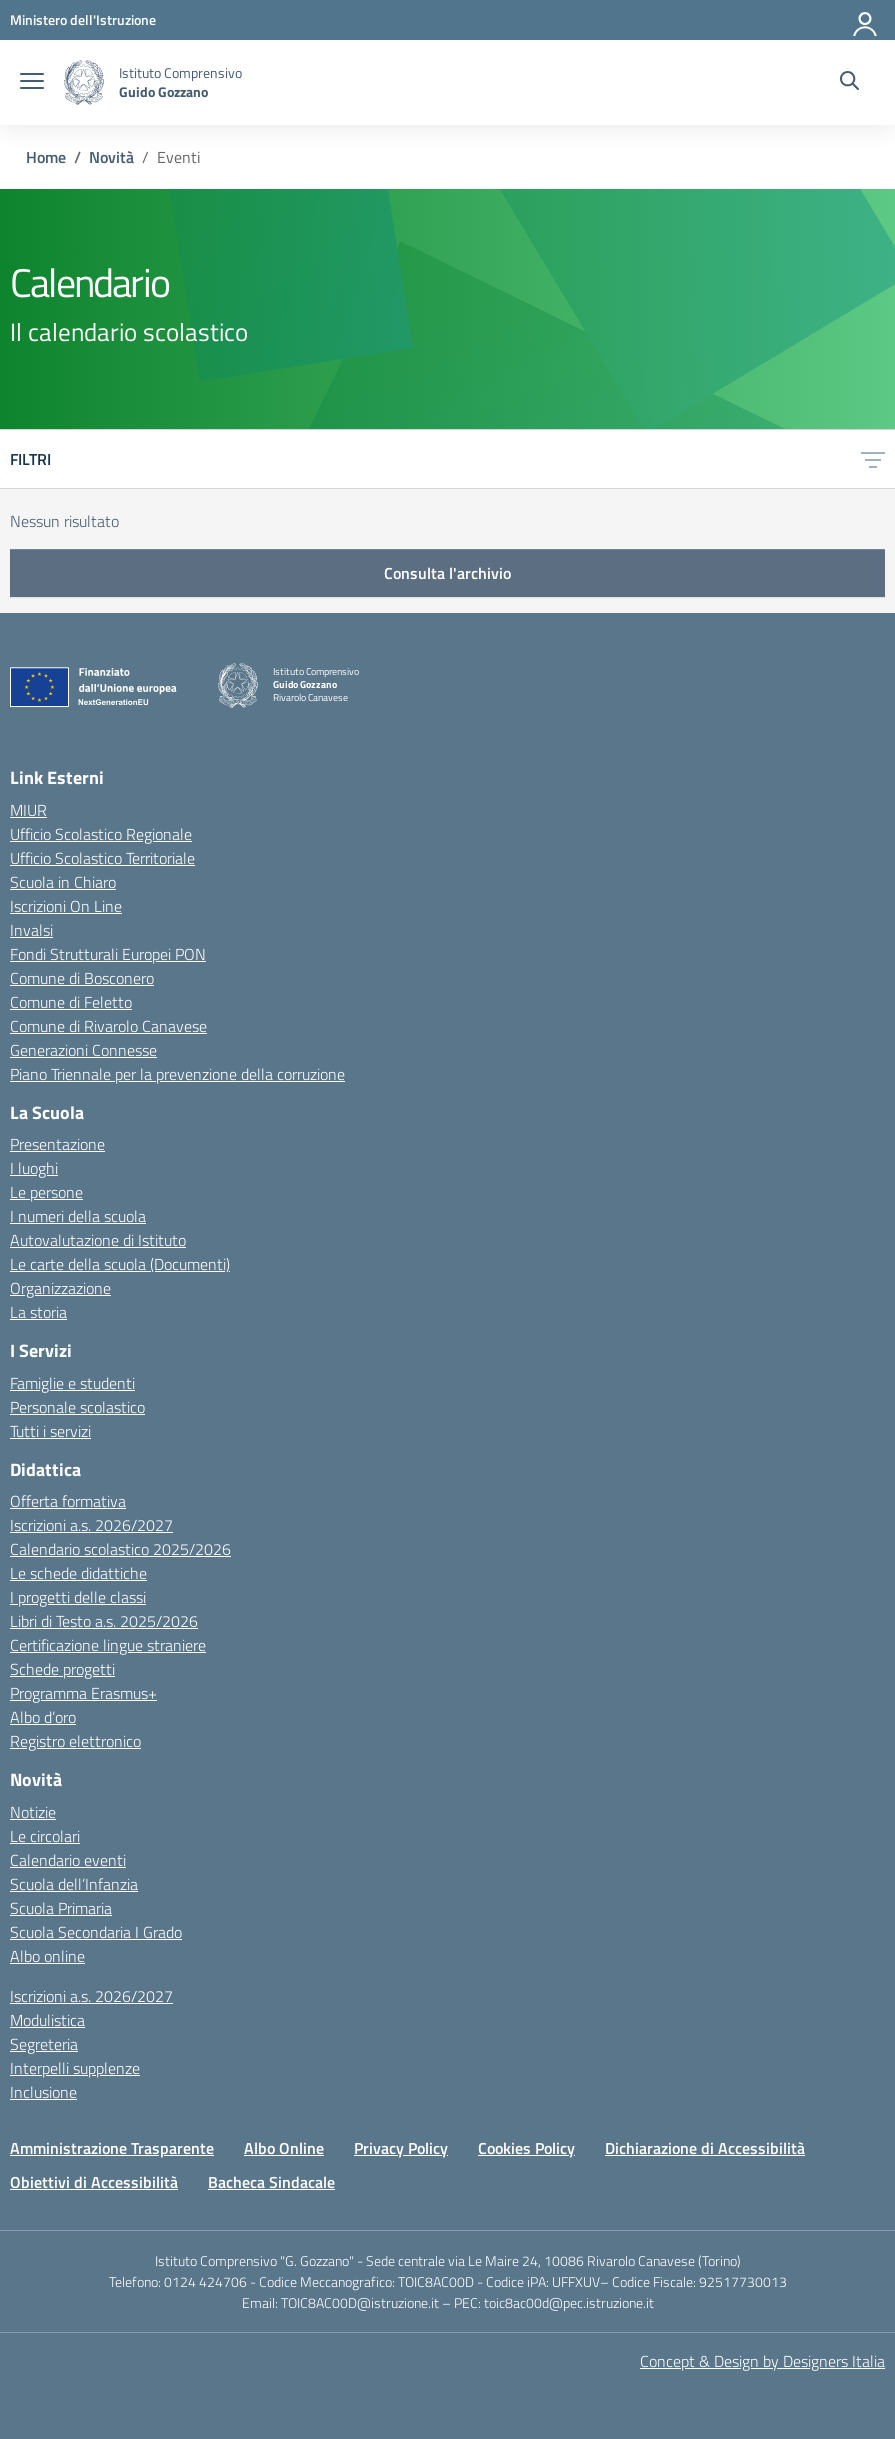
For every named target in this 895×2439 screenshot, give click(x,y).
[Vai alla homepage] (84, 82)
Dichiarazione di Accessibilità (705, 2148)
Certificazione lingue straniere (108, 1645)
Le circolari (45, 1836)
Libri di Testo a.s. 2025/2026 (104, 1621)
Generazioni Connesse (83, 1050)
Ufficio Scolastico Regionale (101, 834)
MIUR (28, 810)
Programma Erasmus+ (83, 1693)
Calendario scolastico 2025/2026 (120, 1549)
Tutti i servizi (50, 1431)
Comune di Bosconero (82, 978)
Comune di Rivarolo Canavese (108, 1026)
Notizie (33, 1812)
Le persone (46, 1192)
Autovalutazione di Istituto (98, 1240)
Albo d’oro (43, 1717)
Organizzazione (60, 1288)
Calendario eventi (68, 1860)
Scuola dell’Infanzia (74, 1884)
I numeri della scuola (78, 1216)
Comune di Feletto (71, 1002)
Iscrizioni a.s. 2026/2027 (91, 1525)
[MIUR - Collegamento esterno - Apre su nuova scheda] (83, 19)
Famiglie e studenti (72, 1383)
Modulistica (47, 2020)
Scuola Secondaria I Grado (96, 1932)
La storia (38, 1312)
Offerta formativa (68, 1501)
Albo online (47, 1956)
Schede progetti (62, 1669)
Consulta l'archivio (447, 573)
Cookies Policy (526, 2148)
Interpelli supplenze (75, 2068)
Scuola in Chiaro (63, 882)
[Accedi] (866, 20)
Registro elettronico (75, 1741)
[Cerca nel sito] (849, 83)
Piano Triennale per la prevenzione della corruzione (177, 1074)
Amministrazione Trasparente (112, 2148)
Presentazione (57, 1144)
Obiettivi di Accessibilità (94, 2182)
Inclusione (43, 2092)
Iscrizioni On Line (66, 906)
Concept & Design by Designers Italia (762, 2361)
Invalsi (31, 930)
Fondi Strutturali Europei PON (108, 954)
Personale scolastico (77, 1407)
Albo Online (284, 2148)
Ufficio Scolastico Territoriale (102, 858)
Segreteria (44, 2044)
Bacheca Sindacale (271, 2182)
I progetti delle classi (78, 1597)
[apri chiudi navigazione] (32, 83)
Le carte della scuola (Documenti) (120, 1264)
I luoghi (34, 1168)
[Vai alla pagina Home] (46, 157)
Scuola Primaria (61, 1908)
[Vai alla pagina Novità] (111, 157)
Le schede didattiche (78, 1573)
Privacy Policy (401, 2148)
